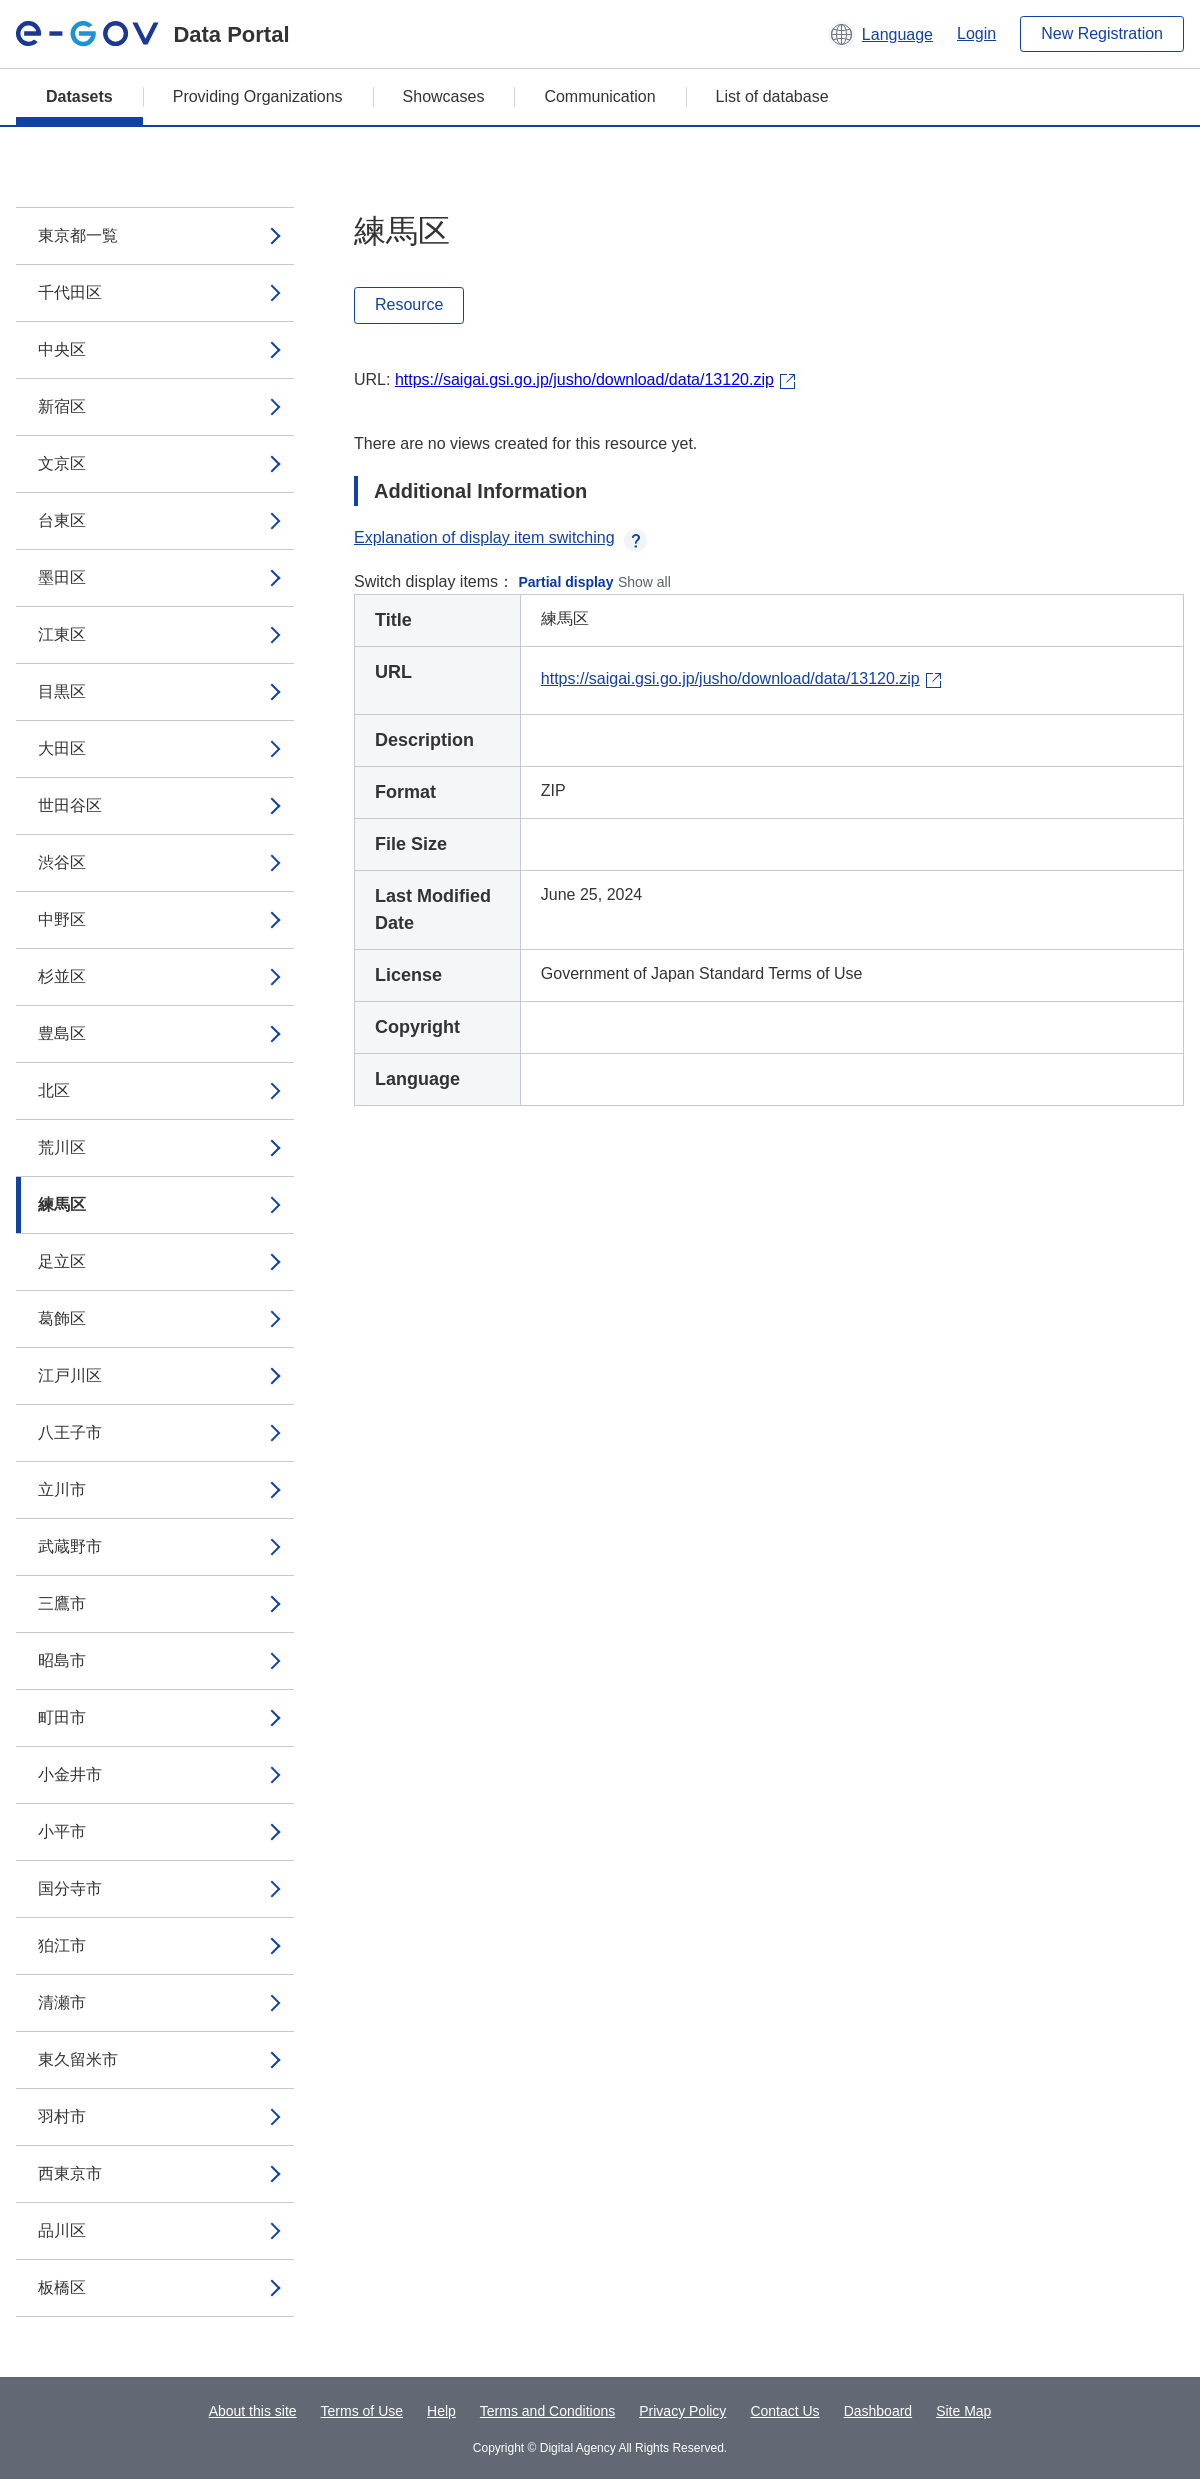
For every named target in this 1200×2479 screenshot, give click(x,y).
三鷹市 (62, 1603)
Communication (599, 96)
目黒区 (62, 691)
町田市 (62, 1717)
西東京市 (70, 2173)
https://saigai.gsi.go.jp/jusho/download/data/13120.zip (584, 379)
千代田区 (70, 292)
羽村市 (62, 2116)
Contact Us (784, 2411)
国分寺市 (70, 1888)
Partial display (566, 582)
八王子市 (70, 1432)
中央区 (62, 349)
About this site (253, 2411)
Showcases (444, 96)
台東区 (62, 520)
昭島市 (62, 1660)
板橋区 (62, 2287)
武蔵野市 (70, 1546)
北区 (54, 1090)
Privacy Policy (682, 2411)
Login (976, 33)
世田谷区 (70, 805)
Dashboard (878, 2411)
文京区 (62, 463)
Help (441, 2411)
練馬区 (62, 1204)
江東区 (62, 634)
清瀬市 (62, 2002)
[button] (880, 34)
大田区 (62, 748)
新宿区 (62, 406)
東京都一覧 (78, 235)
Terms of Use (362, 2411)
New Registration (1102, 33)
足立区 (62, 1261)
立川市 (62, 1489)
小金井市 (70, 1774)
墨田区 (62, 577)
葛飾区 (62, 1318)
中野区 (62, 919)
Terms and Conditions (547, 2411)
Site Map (963, 2411)
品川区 (62, 2230)
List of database (772, 96)
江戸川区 (70, 1375)
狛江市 (62, 1945)
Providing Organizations (258, 96)
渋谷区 (62, 862)
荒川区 (62, 1147)
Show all (644, 582)
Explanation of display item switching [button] (500, 537)
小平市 (62, 1831)
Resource (409, 304)
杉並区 (62, 976)
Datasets (79, 96)
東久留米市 (78, 2059)
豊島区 (62, 1033)
